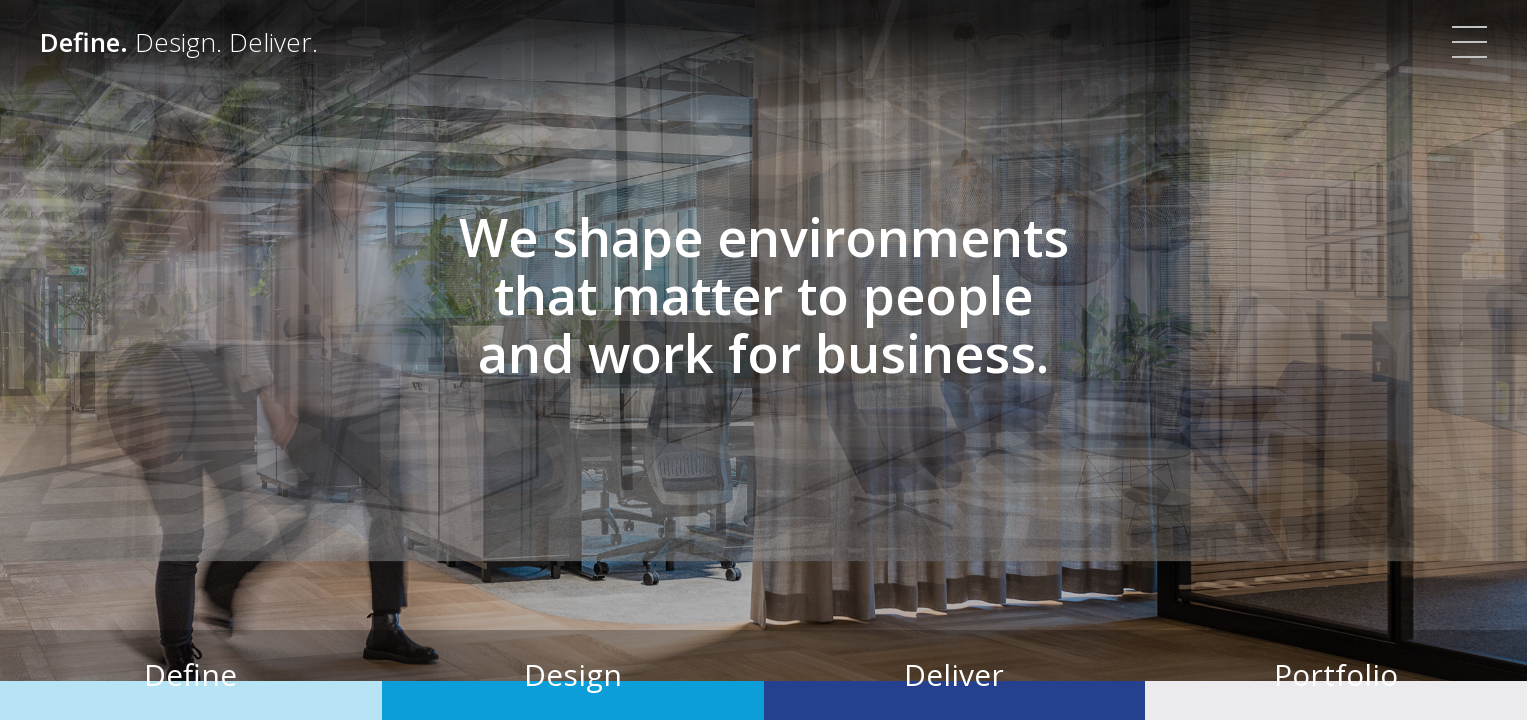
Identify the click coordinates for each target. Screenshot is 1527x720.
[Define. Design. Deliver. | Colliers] (179, 42)
